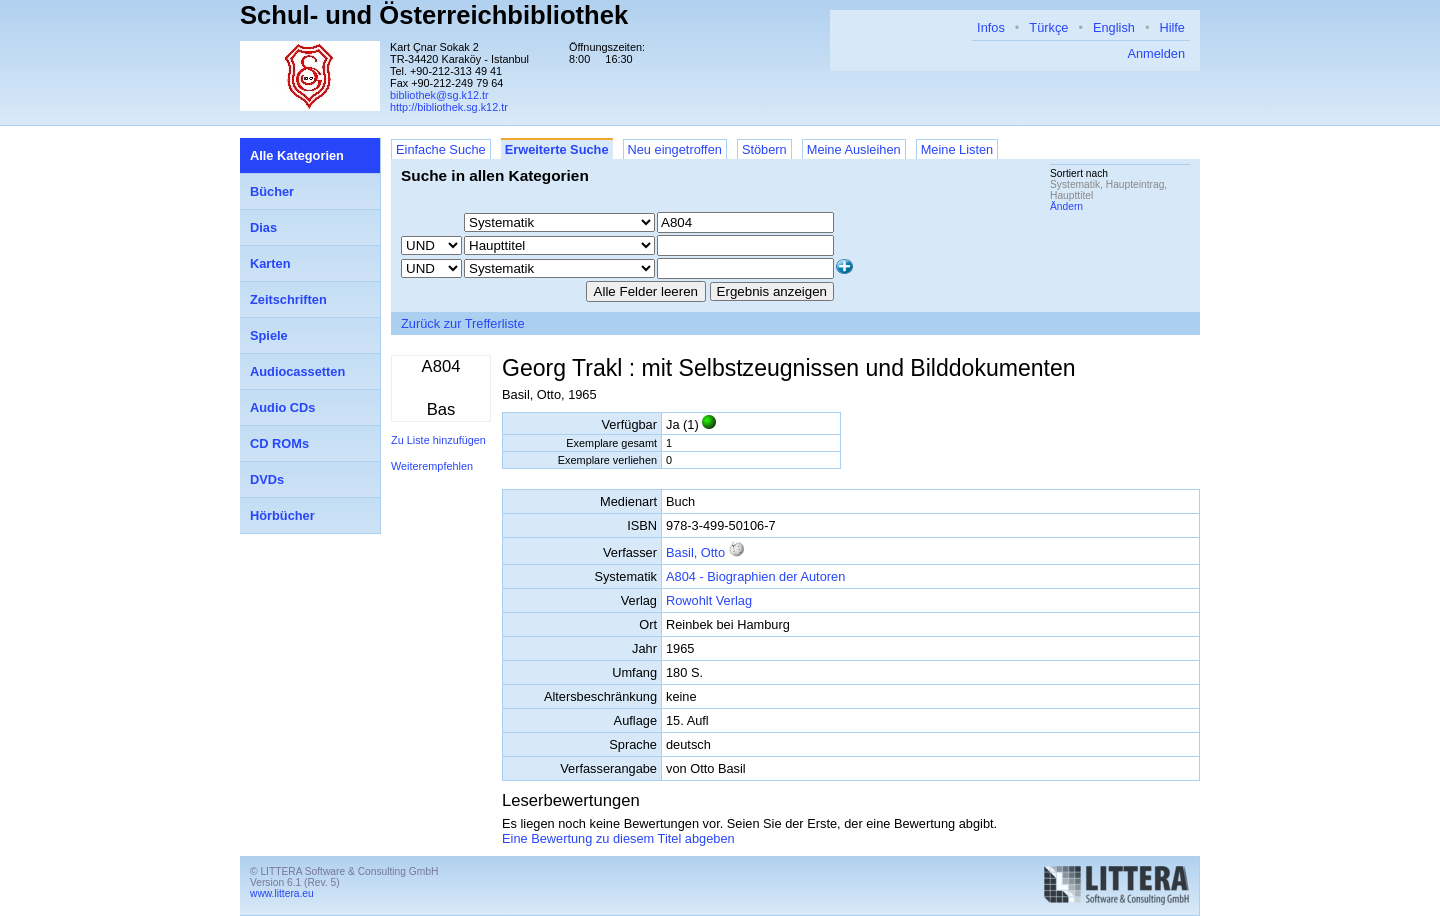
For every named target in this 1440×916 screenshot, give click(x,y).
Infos (991, 27)
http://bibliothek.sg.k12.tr (449, 107)
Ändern (1066, 206)
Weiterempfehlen (432, 466)
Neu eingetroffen (675, 149)
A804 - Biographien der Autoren (755, 576)
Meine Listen (957, 149)
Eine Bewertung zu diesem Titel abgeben (618, 838)
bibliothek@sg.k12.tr (439, 95)
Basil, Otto (695, 552)
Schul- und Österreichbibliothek (434, 15)
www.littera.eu (282, 893)
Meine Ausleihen (854, 149)
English (1114, 27)
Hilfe (1172, 27)
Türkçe (1048, 27)
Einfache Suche (441, 149)
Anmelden (1156, 53)
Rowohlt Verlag (709, 600)
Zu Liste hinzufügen (438, 440)
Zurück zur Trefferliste (463, 323)
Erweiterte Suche (557, 149)
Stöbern (764, 149)
